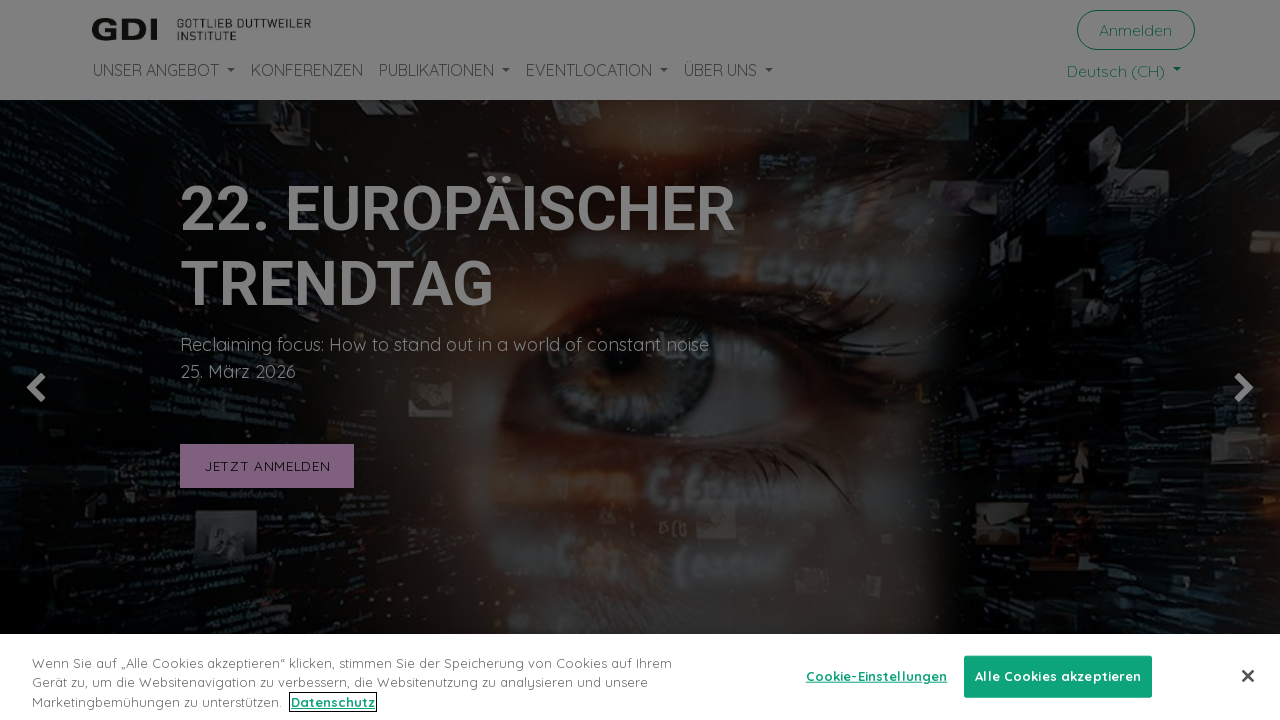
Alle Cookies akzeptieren (1058, 688)
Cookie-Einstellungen (877, 688)
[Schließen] (1248, 688)
